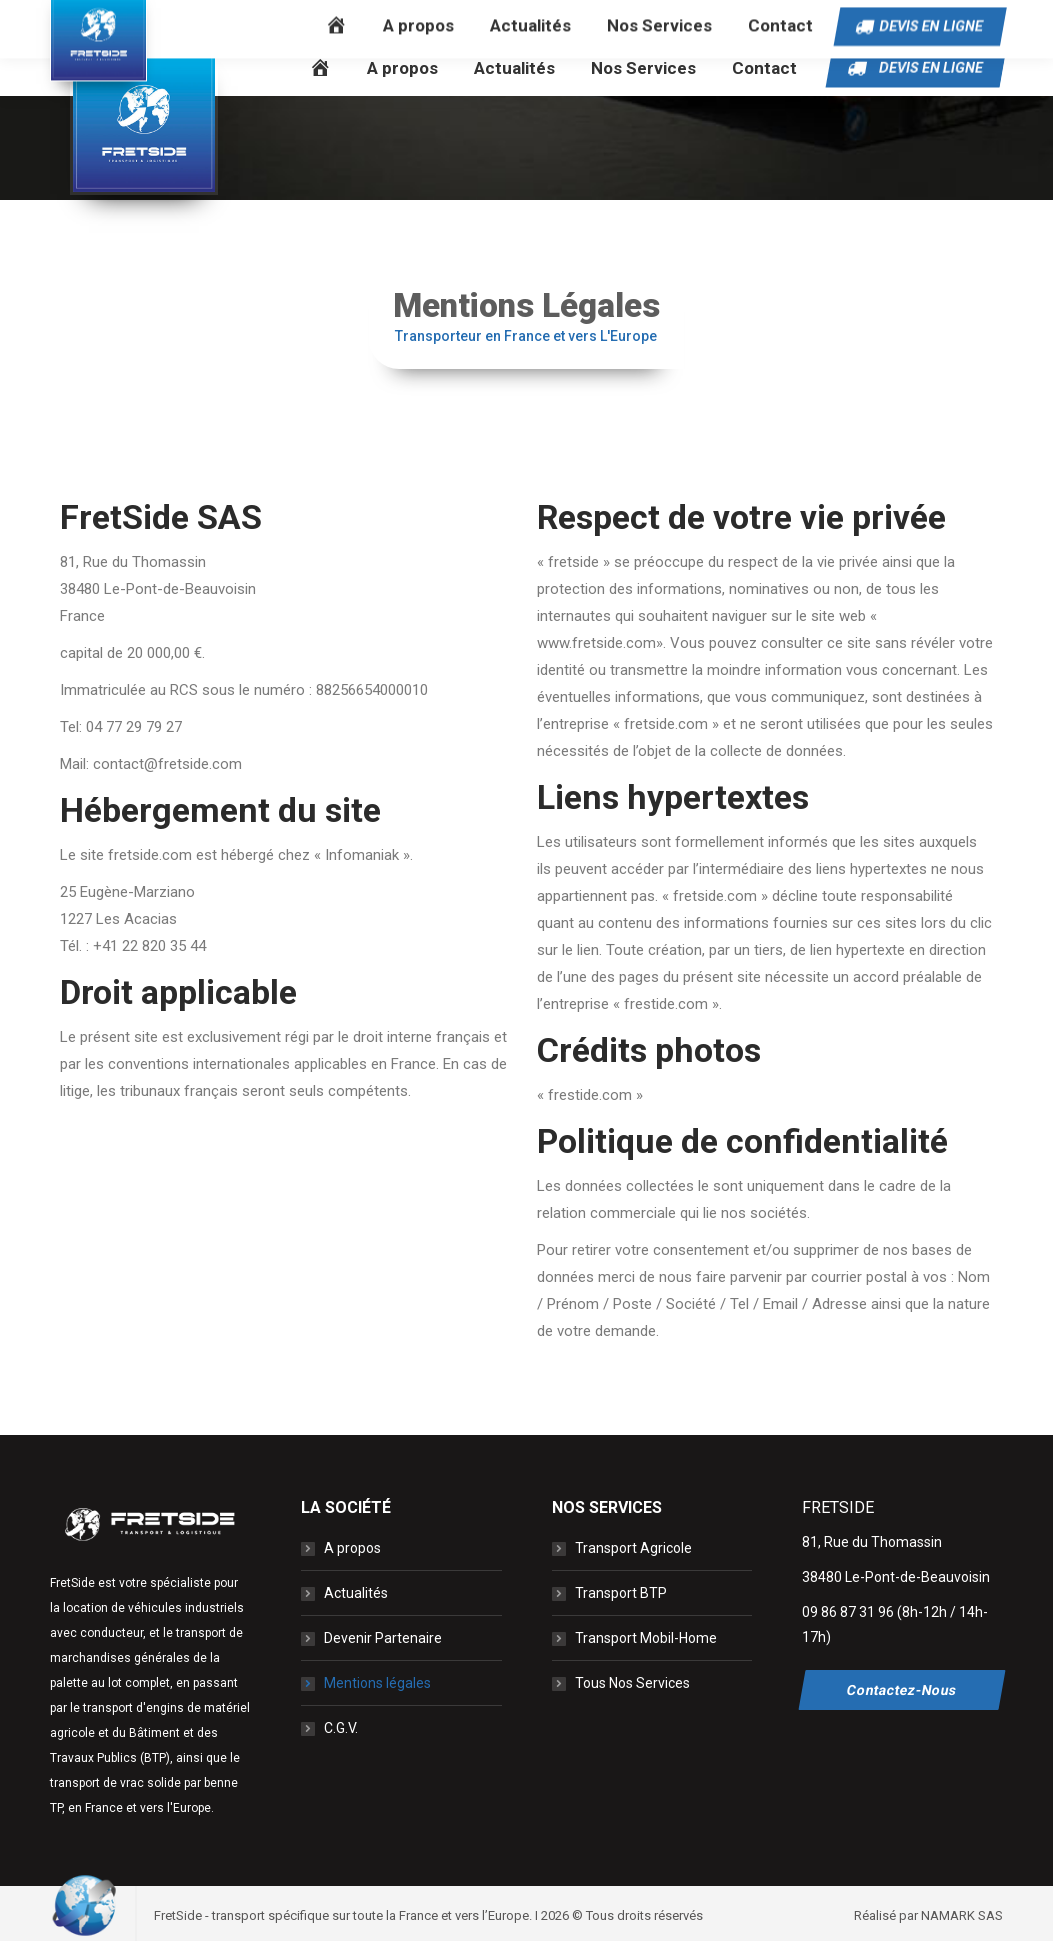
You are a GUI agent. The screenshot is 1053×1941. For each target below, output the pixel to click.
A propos (352, 1548)
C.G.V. (341, 1728)
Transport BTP (621, 1593)
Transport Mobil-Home (646, 1638)
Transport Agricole (633, 1548)
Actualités (356, 1593)
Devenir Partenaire (383, 1638)
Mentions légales (377, 1683)
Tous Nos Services (632, 1683)
